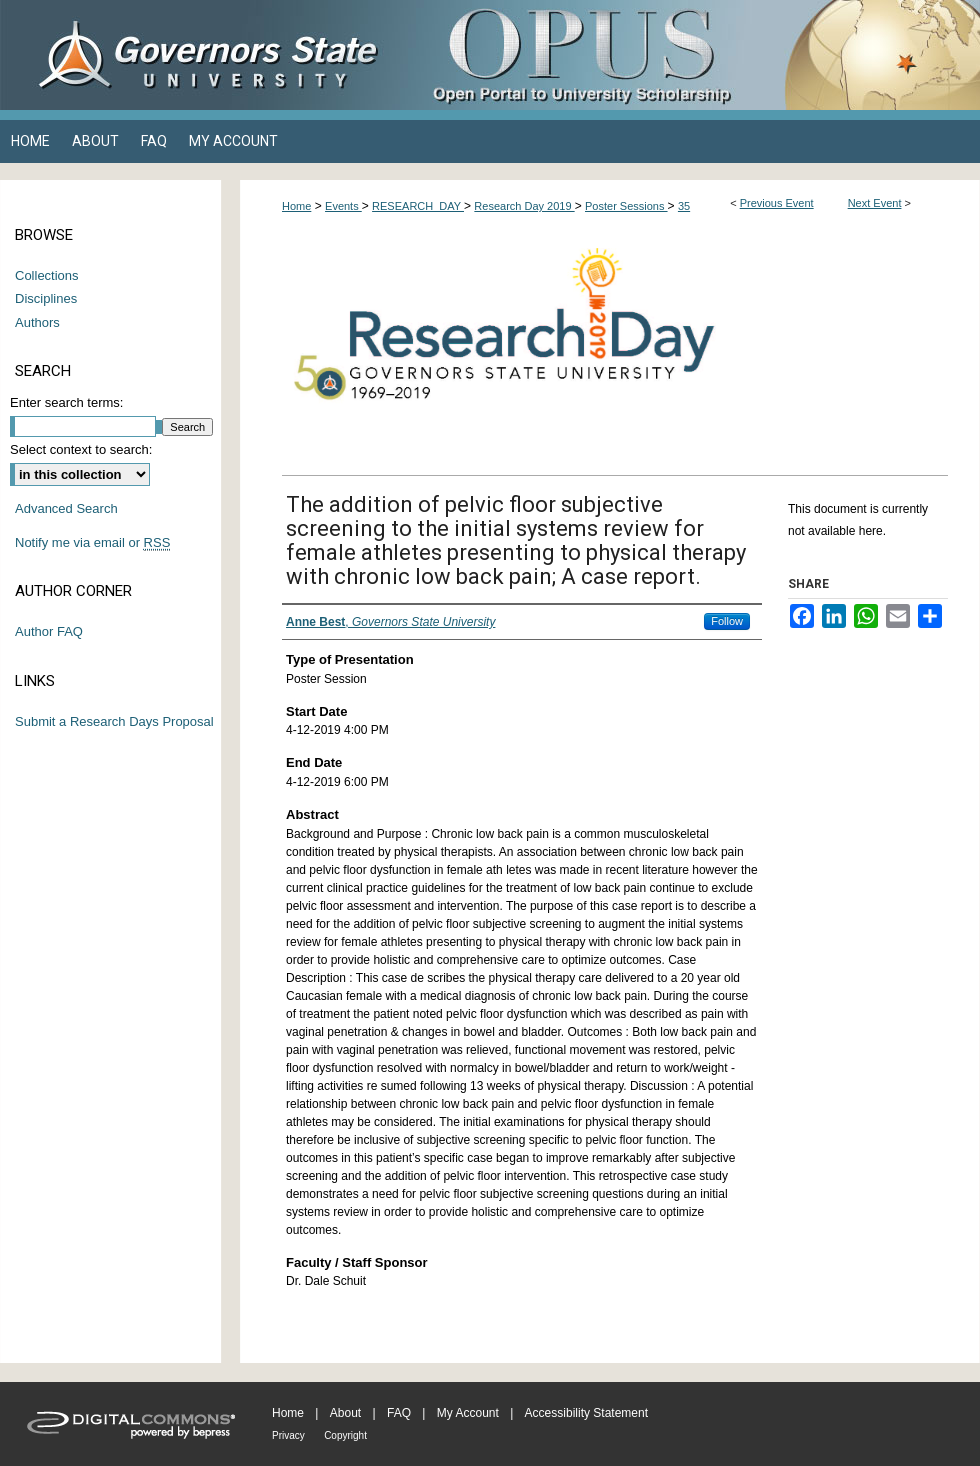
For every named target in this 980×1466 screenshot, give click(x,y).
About (345, 1413)
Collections (47, 275)
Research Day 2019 (524, 206)
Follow (727, 621)
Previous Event (777, 203)
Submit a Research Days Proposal (114, 721)
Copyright (345, 1435)
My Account (468, 1413)
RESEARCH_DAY (418, 206)
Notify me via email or (92, 543)
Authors (37, 322)
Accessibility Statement (586, 1413)
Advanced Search (66, 508)
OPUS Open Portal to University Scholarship (690, 55)
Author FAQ (49, 631)
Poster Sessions (626, 206)
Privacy (288, 1435)
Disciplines (46, 298)
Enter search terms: (66, 402)
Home (296, 206)
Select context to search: (81, 449)
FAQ (399, 1413)
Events (343, 206)
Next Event (875, 203)
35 (684, 206)
